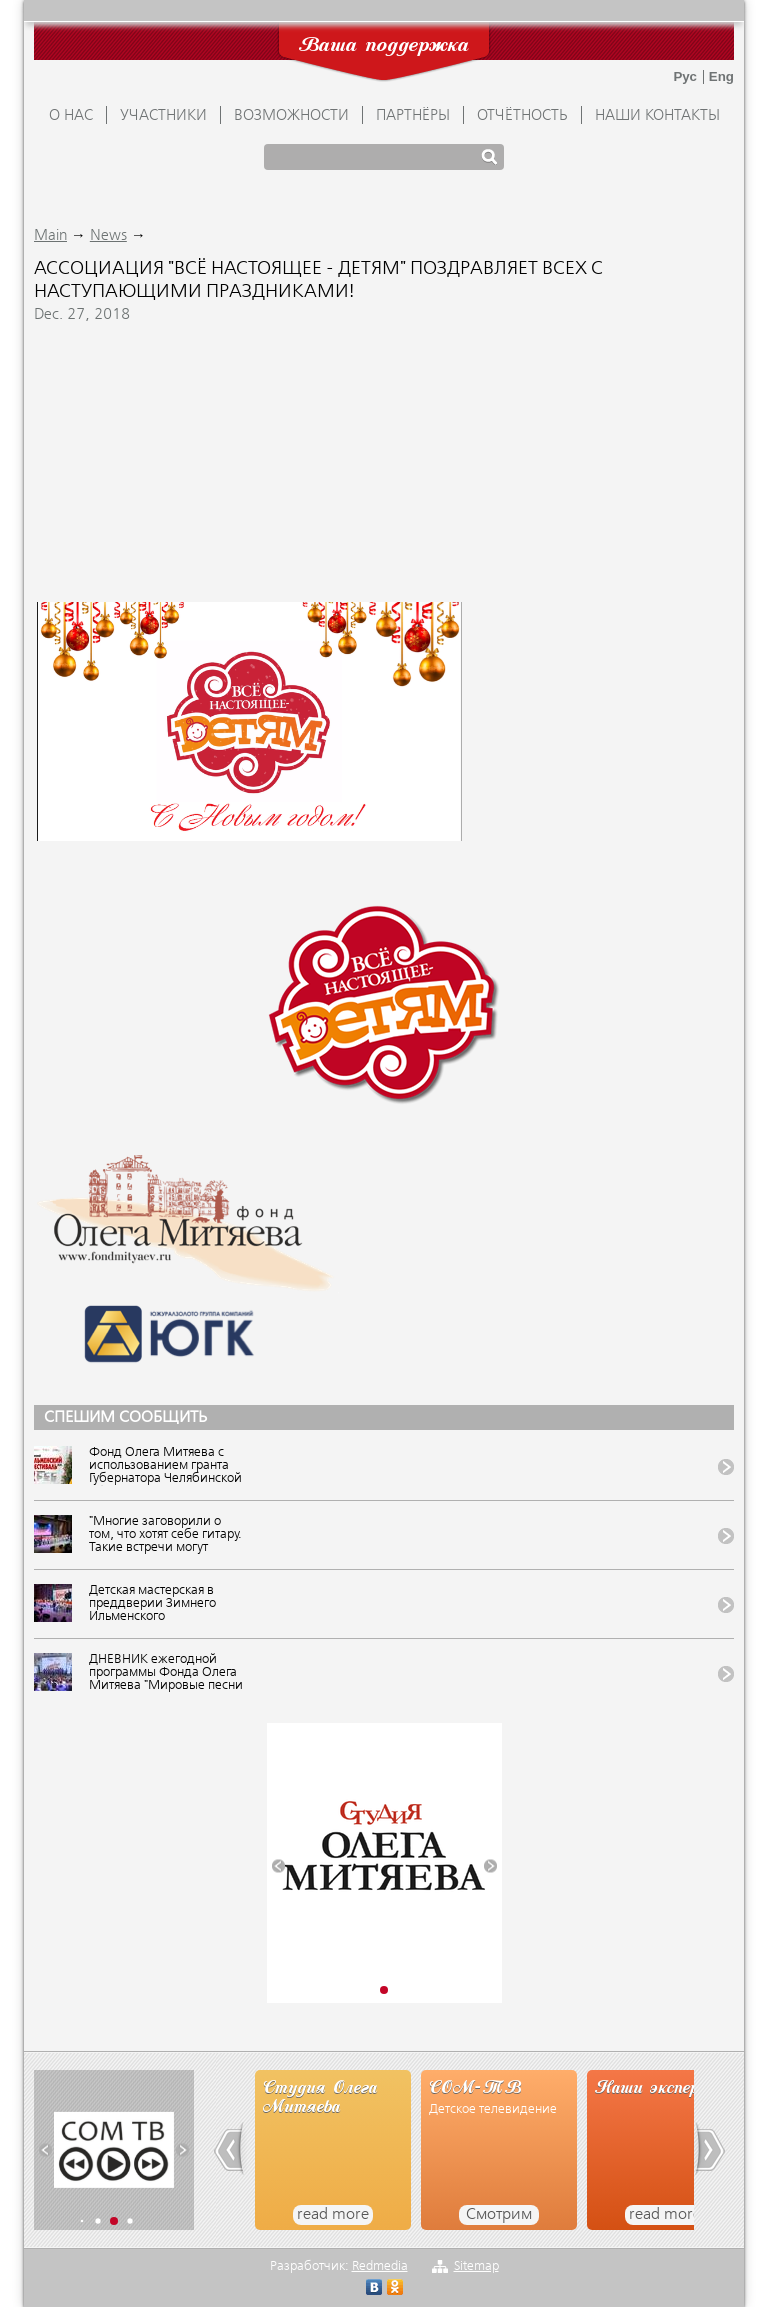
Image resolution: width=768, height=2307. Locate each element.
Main (50, 236)
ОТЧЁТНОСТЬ (522, 116)
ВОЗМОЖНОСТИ (291, 116)
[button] (278, 1865)
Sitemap (476, 2266)
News (108, 236)
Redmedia (380, 2266)
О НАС (71, 116)
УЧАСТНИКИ (163, 116)
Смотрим (499, 2215)
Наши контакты (657, 116)
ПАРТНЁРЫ (413, 116)
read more (333, 2215)
